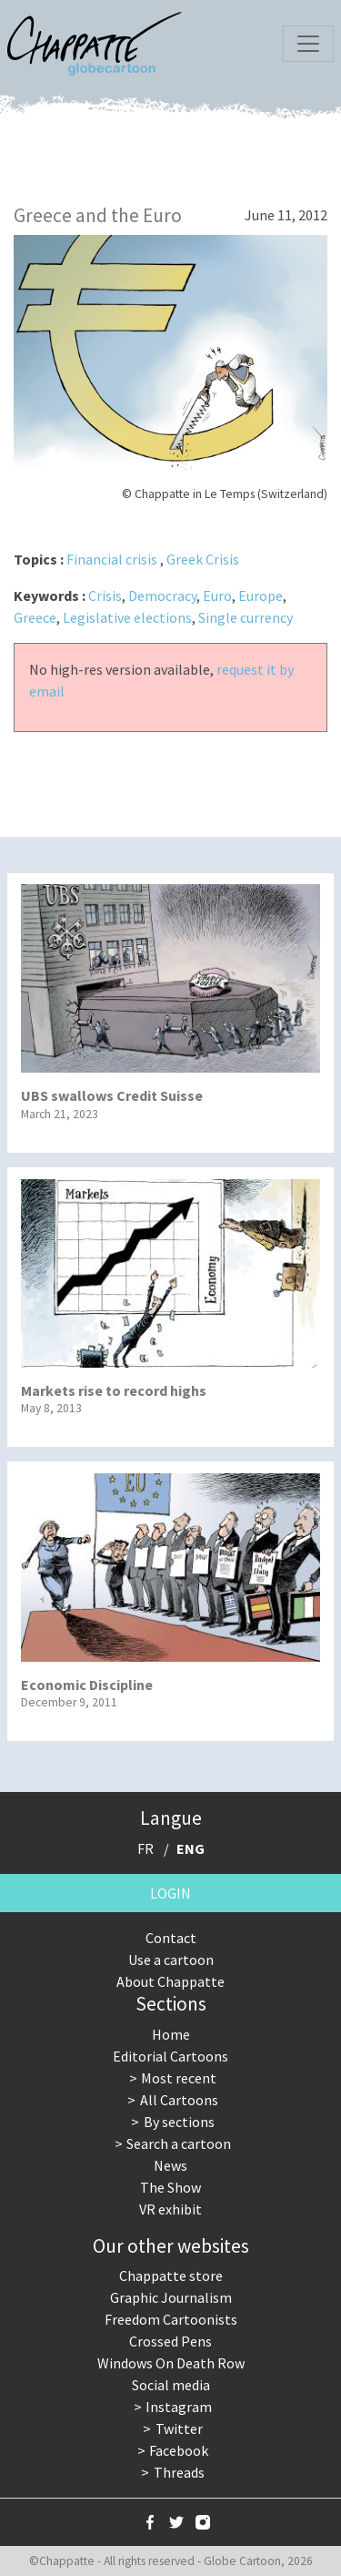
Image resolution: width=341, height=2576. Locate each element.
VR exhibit (170, 2209)
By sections (179, 2122)
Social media (171, 2385)
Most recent (178, 2078)
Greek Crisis (202, 559)
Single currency (245, 617)
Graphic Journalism (171, 2297)
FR (145, 1848)
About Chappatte (170, 1981)
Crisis (105, 595)
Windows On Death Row (171, 2363)
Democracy (162, 595)
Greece (35, 617)
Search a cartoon (178, 2143)
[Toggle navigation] (308, 43)
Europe (260, 595)
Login (170, 1893)
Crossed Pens (170, 2341)
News (170, 2165)
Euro (217, 595)
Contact (170, 1938)
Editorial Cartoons (170, 2056)
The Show (170, 2187)
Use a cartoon (171, 1959)
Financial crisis (111, 559)
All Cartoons (179, 2100)
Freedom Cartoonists (171, 2319)
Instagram (178, 2407)
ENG (190, 1848)
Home (171, 2034)
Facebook (178, 2450)
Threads (179, 2472)
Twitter (179, 2428)
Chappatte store (171, 2275)
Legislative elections (127, 617)
